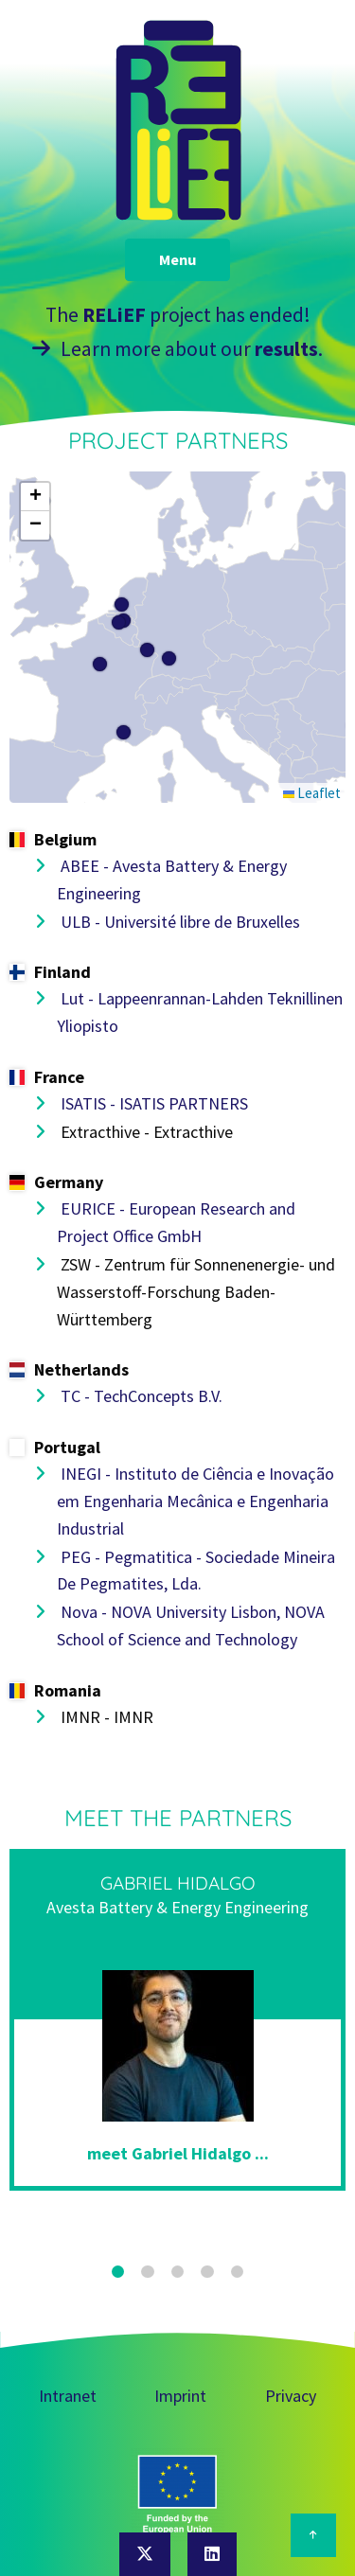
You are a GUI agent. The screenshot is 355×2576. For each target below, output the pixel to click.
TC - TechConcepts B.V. (139, 1396)
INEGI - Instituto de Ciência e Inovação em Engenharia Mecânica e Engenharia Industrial (195, 1501)
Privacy (290, 2396)
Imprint (180, 2396)
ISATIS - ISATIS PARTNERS (152, 1103)
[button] (119, 622)
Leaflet (312, 793)
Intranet (68, 2396)
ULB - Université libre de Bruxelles (178, 922)
